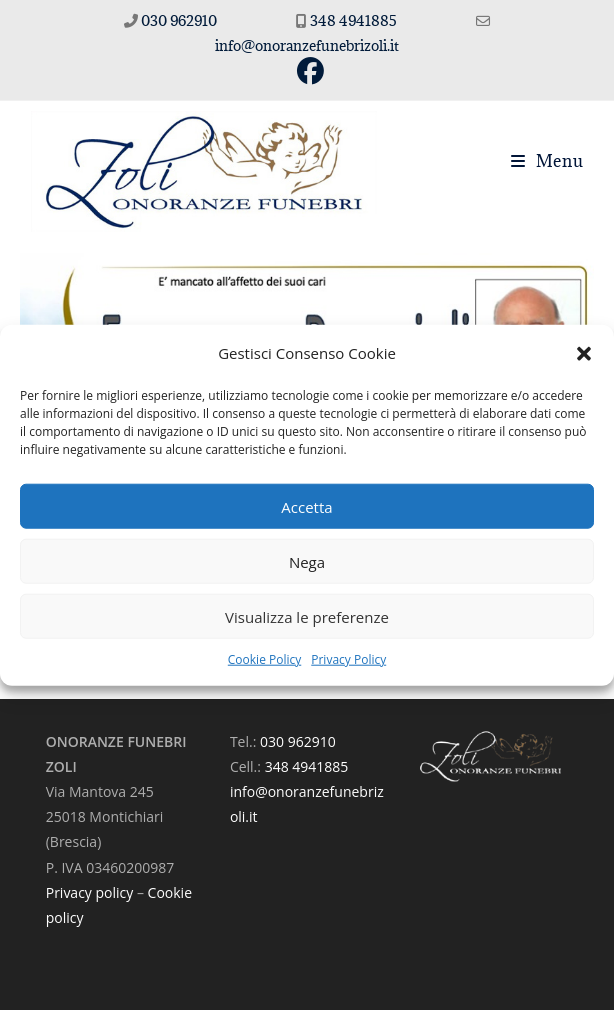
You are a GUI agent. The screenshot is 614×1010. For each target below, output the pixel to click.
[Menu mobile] (547, 161)
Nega (307, 561)
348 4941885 (355, 20)
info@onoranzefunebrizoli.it (307, 45)
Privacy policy (90, 892)
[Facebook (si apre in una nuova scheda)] (307, 71)
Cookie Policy (264, 659)
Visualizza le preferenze (307, 616)
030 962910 (179, 20)
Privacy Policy (348, 659)
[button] (584, 353)
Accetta (306, 506)
